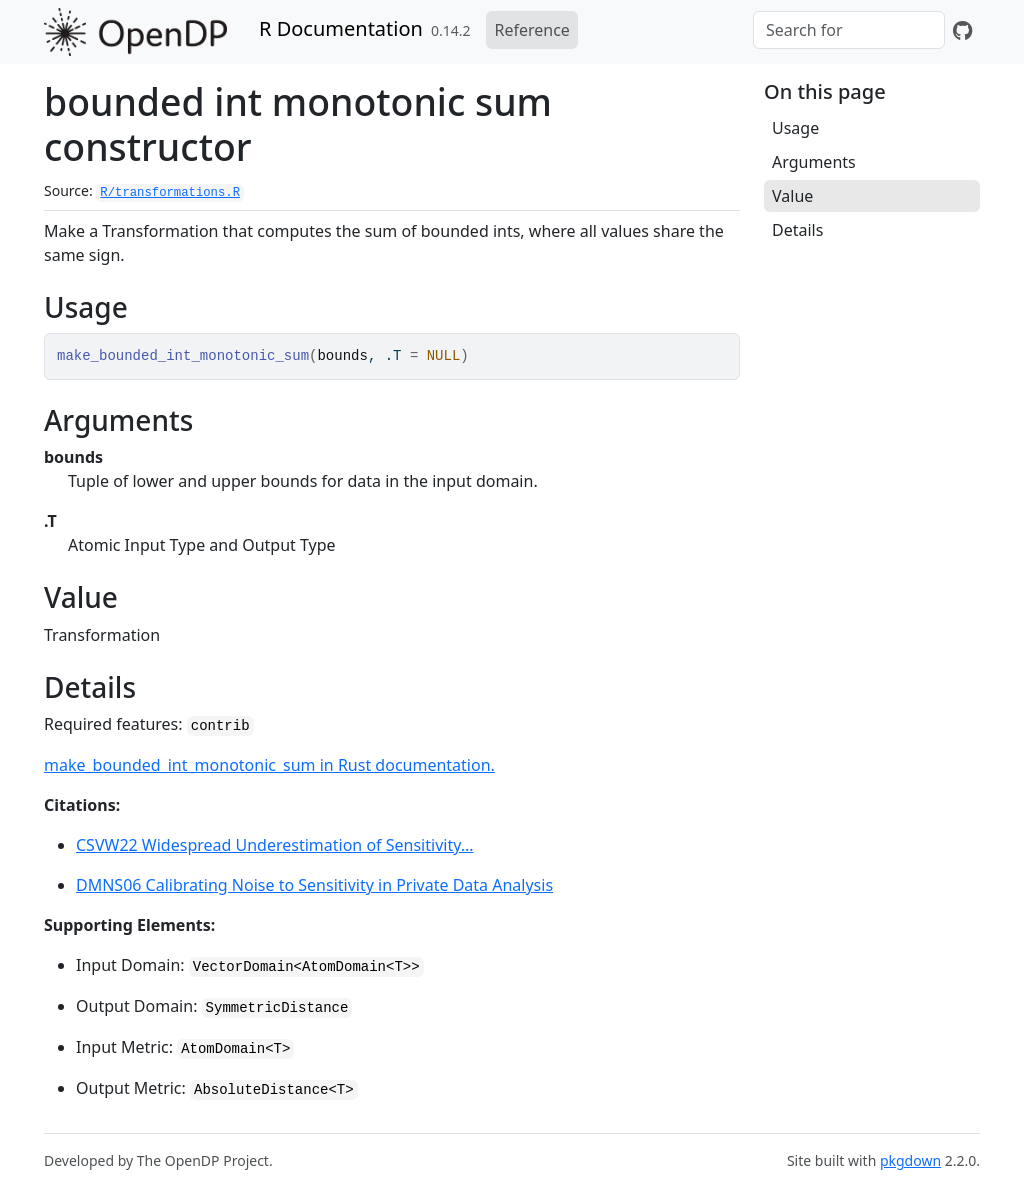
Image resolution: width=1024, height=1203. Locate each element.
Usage (795, 128)
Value (792, 196)
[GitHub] (962, 30)
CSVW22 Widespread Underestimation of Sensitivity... (275, 845)
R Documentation (341, 28)
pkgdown (910, 1160)
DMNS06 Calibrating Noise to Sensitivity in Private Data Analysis (314, 885)
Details (797, 230)
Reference (531, 30)
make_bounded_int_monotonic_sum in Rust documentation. (269, 765)
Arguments (814, 162)
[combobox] (849, 30)
